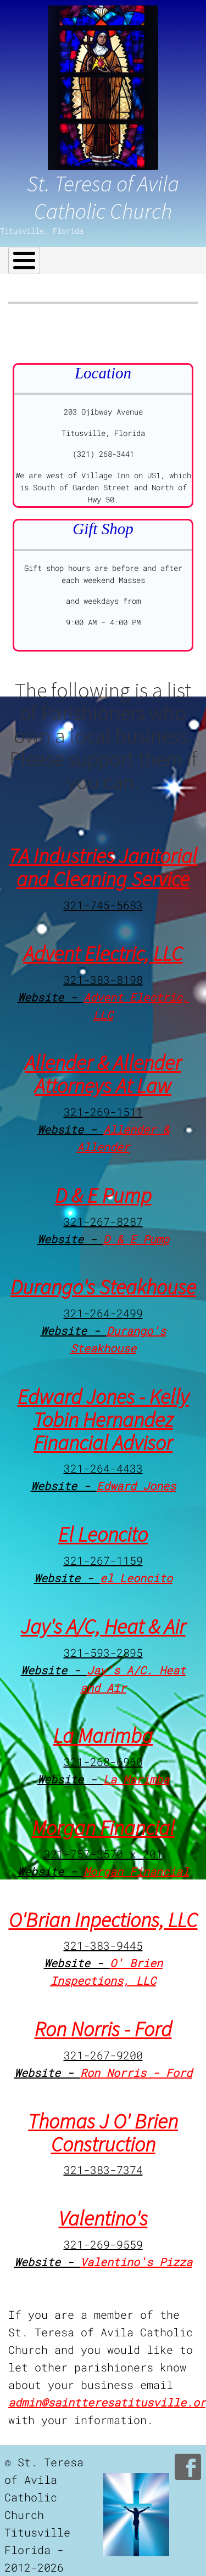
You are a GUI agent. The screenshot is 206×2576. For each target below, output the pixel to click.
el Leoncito (136, 1578)
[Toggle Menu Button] (24, 260)
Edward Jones (136, 1486)
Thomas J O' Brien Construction (103, 2132)
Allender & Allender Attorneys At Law (103, 1074)
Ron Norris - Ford (103, 2029)
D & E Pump (103, 1195)
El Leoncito (103, 1534)
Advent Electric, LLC (103, 953)
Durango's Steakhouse (103, 1287)
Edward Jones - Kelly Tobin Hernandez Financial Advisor (103, 1420)
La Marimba (103, 1735)
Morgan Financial (103, 1828)
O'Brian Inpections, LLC (103, 1920)
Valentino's (103, 2218)
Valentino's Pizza (136, 2262)
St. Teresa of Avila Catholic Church (103, 197)
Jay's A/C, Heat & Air (103, 1626)
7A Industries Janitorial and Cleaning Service (103, 867)
